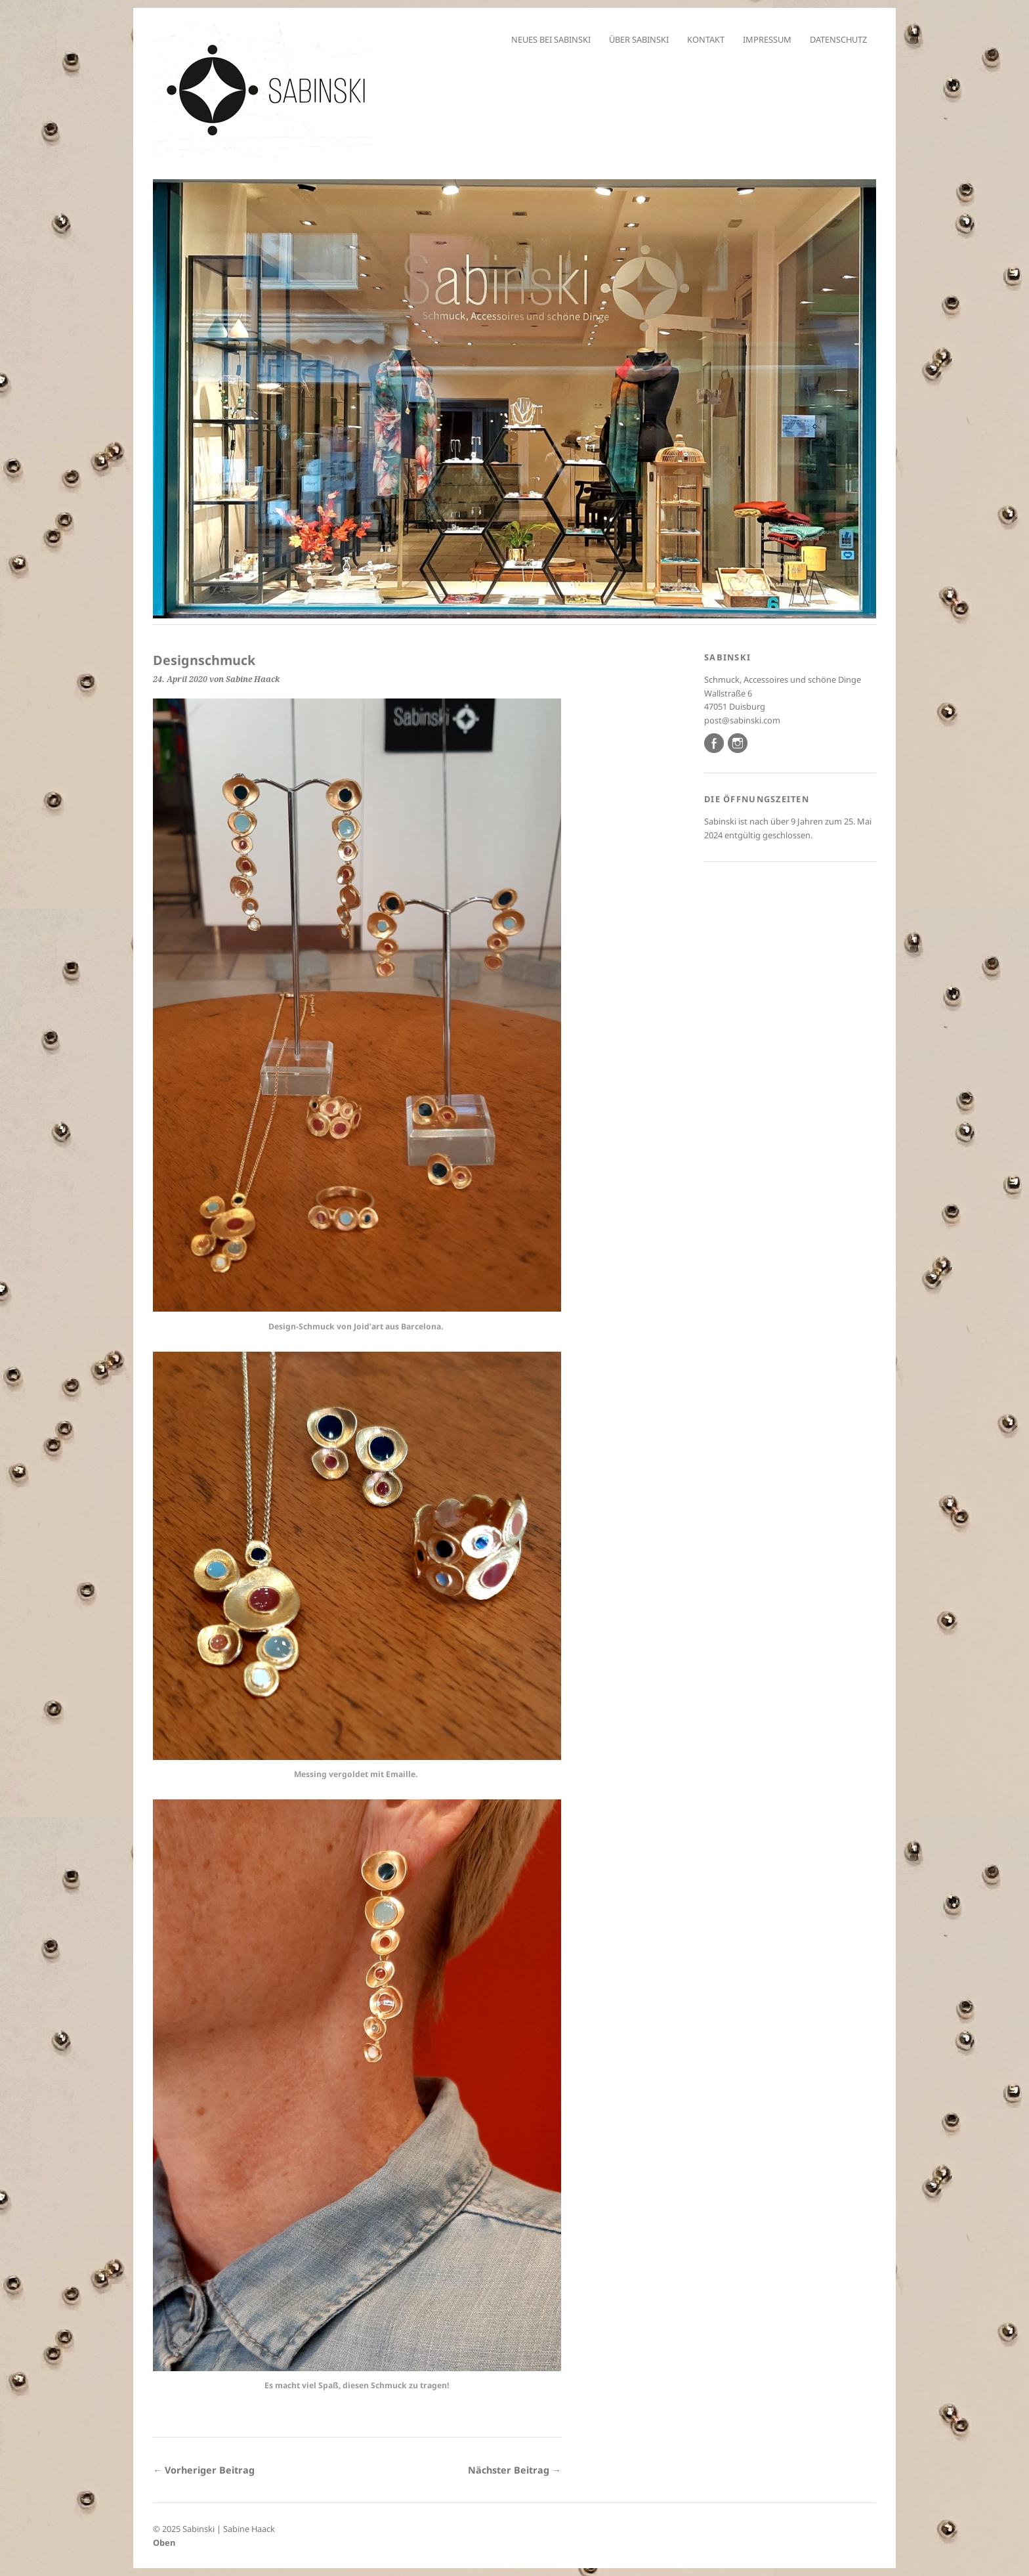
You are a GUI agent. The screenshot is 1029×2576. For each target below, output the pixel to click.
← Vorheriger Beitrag (204, 2470)
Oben (164, 2542)
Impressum (767, 39)
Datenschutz (838, 39)
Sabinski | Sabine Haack (228, 2529)
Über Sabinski (639, 39)
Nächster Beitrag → (514, 2470)
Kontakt (705, 39)
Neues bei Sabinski (551, 39)
